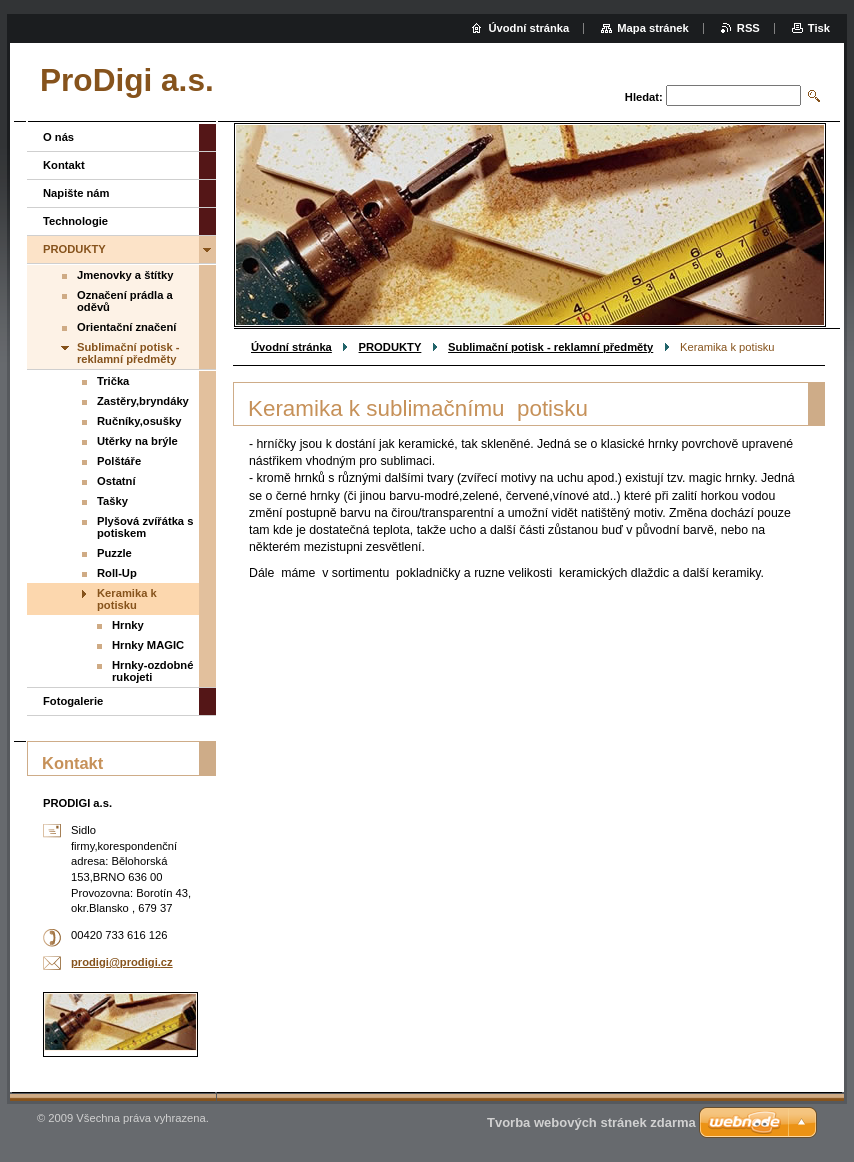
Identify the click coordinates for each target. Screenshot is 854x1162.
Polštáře (119, 461)
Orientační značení (126, 327)
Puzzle (114, 553)
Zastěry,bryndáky (143, 401)
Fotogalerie (73, 701)
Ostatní (116, 481)
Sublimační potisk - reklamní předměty (550, 347)
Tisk (819, 28)
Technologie (75, 221)
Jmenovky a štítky (125, 275)
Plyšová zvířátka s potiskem (145, 527)
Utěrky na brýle (137, 441)
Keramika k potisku (127, 599)
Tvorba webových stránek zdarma (591, 1122)
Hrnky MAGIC (148, 645)
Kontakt (64, 165)
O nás (58, 137)
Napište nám (76, 193)
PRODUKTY (390, 347)
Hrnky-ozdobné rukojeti (152, 671)
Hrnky (128, 625)
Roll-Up (117, 573)
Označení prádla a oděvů (125, 301)
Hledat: (644, 97)
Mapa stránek (653, 28)
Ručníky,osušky (139, 421)
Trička (113, 381)
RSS (748, 28)
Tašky (112, 501)
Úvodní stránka (291, 347)
